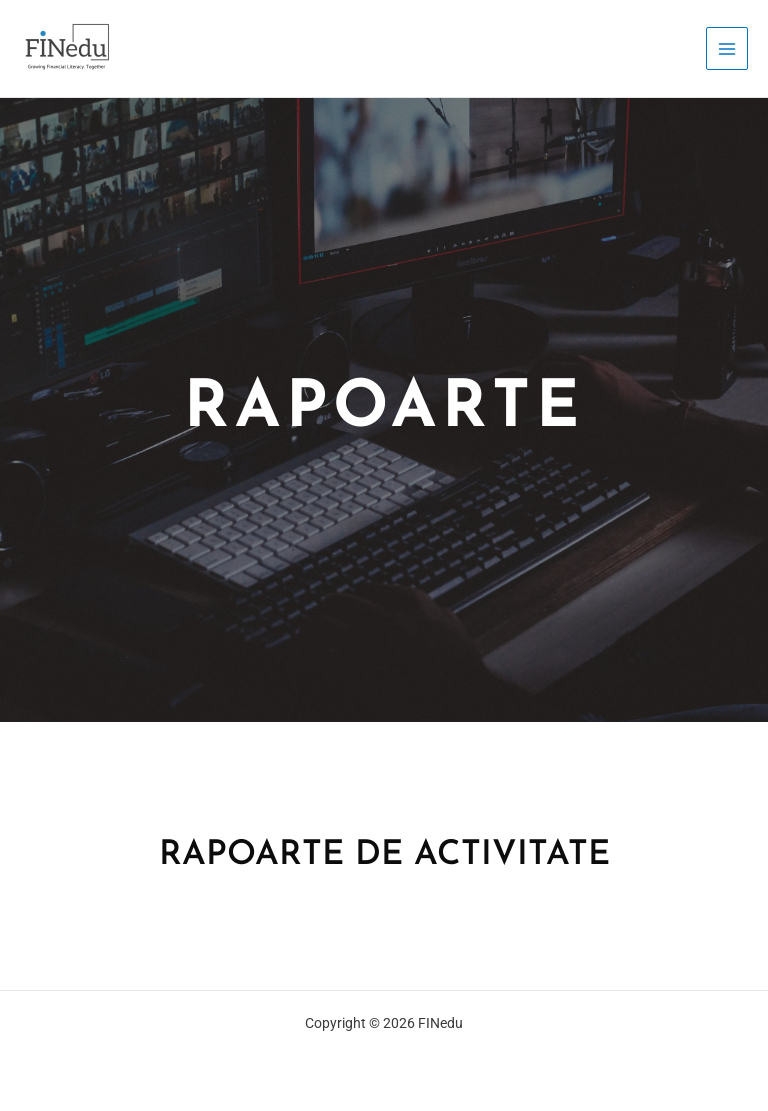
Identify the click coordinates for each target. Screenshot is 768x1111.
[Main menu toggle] (727, 48)
